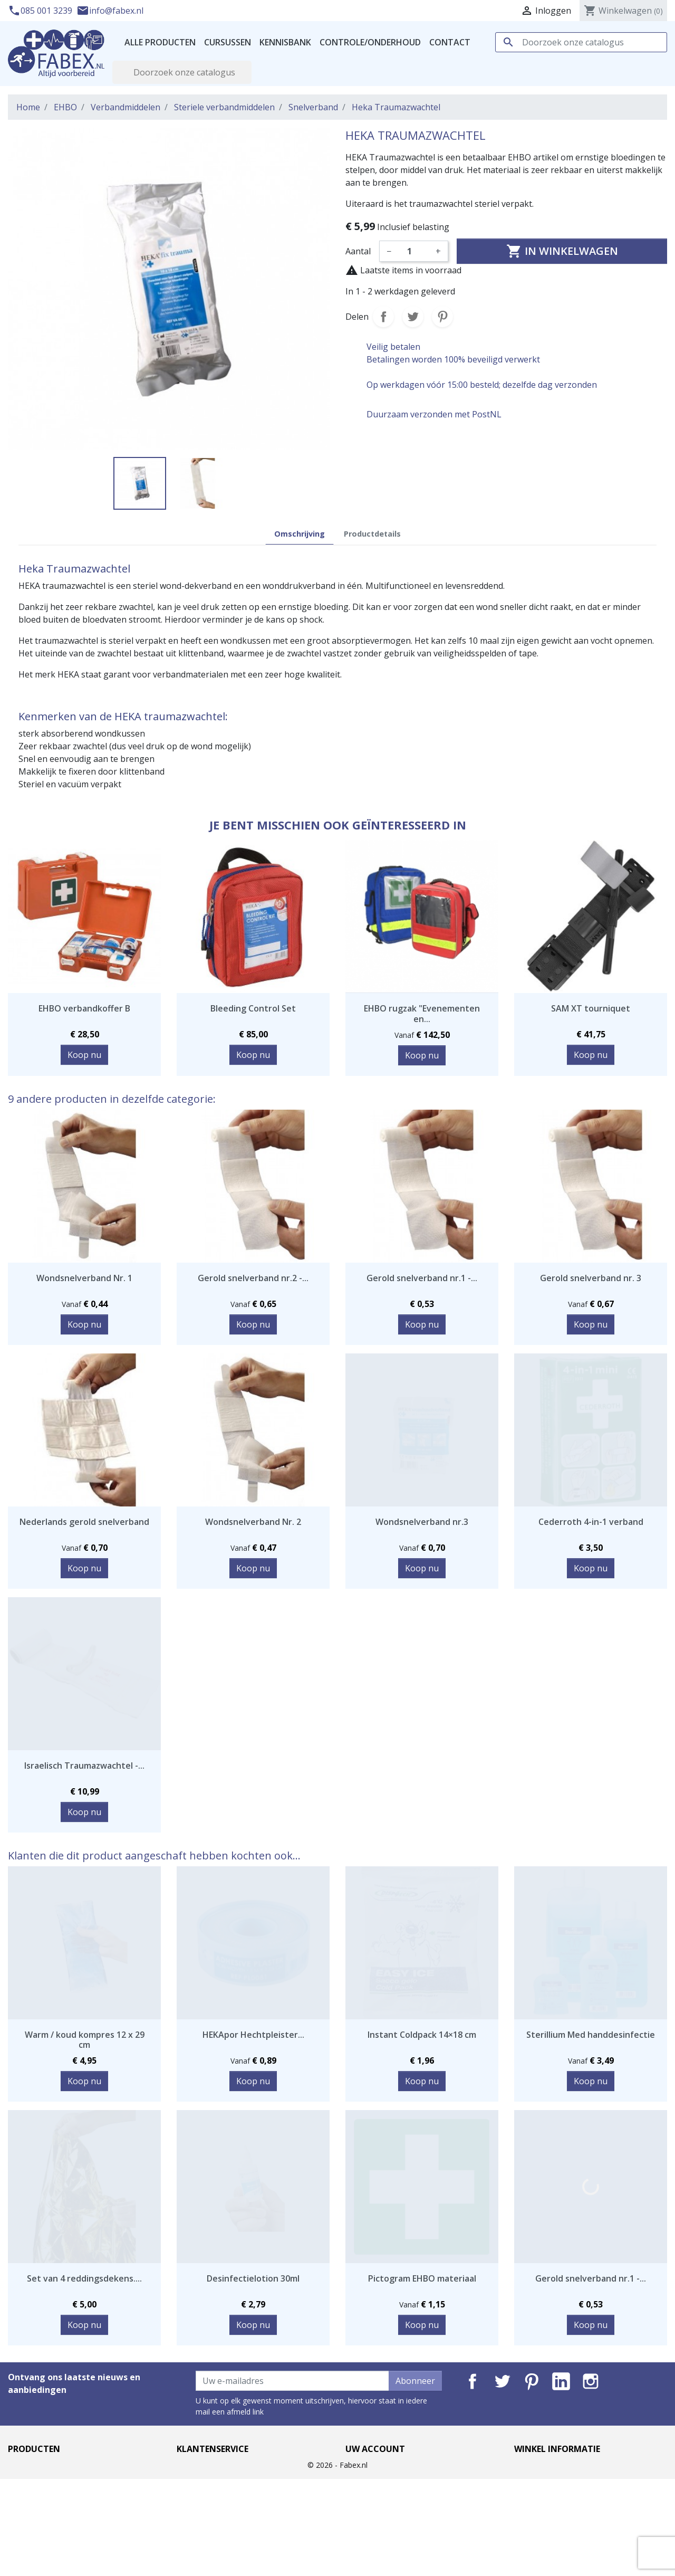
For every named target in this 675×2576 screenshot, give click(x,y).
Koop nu (84, 1055)
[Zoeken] (581, 42)
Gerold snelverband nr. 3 (590, 1278)
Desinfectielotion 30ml (253, 2278)
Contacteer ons (207, 2529)
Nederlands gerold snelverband (84, 1522)
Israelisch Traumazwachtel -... (84, 1765)
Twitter (502, 2381)
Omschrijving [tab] (299, 534)
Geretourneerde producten (399, 2478)
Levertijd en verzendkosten (230, 2466)
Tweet (412, 316)
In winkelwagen (562, 251)
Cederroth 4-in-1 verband (590, 1522)
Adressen (363, 2516)
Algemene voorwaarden (224, 2491)
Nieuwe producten (44, 2478)
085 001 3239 (41, 10)
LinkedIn (561, 2381)
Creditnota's (369, 2504)
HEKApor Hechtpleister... (253, 2034)
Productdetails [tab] (372, 534)
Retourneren (202, 2516)
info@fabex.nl (109, 10)
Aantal (358, 251)
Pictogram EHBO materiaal (422, 2278)
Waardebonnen (376, 2529)
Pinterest (442, 316)
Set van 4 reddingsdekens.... (84, 2278)
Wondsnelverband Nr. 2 (253, 1522)
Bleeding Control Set (253, 1008)
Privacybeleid (202, 2478)
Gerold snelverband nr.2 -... (253, 1278)
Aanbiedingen (35, 2466)
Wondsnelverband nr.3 (421, 1522)
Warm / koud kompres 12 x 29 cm (84, 2039)
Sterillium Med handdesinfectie (590, 2034)
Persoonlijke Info (379, 2466)
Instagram (590, 2381)
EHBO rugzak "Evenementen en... (422, 1013)
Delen (383, 316)
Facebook (472, 2381)
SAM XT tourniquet (590, 1008)
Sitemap (193, 2542)
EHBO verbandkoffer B (84, 1008)
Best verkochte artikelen (56, 2491)
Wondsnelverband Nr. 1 (84, 1278)
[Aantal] (413, 251)
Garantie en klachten (218, 2504)
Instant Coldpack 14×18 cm (422, 2034)
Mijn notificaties (376, 2542)
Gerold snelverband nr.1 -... (422, 1278)
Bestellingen (370, 2491)
